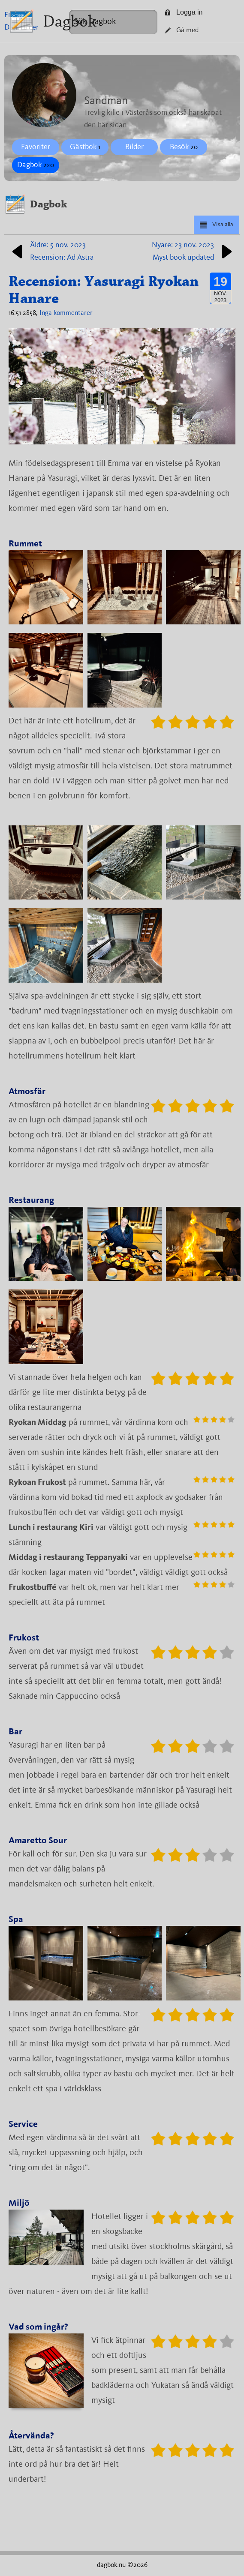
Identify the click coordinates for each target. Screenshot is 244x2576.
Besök (184, 147)
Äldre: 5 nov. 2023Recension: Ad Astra (51, 251)
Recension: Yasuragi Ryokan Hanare (104, 289)
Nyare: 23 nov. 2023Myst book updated (193, 251)
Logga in (183, 12)
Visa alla (216, 225)
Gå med (182, 30)
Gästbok (85, 147)
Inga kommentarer (66, 313)
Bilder (134, 147)
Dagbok (69, 21)
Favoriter (35, 147)
